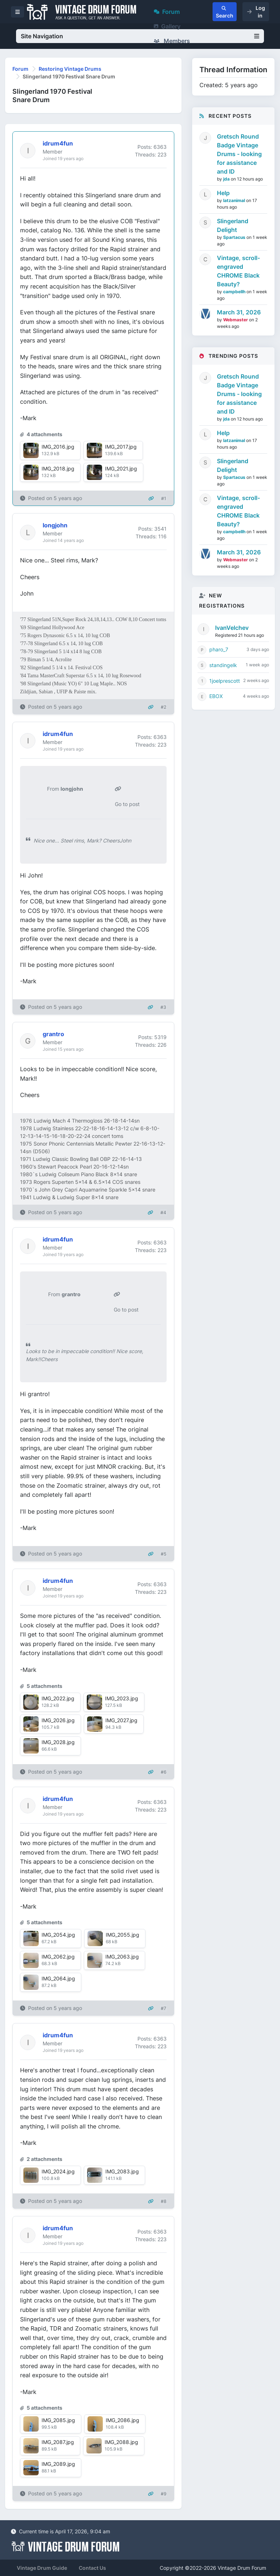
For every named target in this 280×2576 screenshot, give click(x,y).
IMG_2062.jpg (58, 1956)
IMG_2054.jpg (58, 1935)
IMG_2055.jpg (122, 1935)
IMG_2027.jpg (121, 1720)
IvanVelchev (232, 627)
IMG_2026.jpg (58, 1720)
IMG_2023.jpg (121, 1698)
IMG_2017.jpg (121, 446)
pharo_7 (218, 649)
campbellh (234, 291)
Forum (167, 11)
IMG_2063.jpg (122, 1956)
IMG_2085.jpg (58, 2420)
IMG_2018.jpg (58, 468)
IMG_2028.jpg (58, 1742)
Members (172, 40)
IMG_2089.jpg (58, 2464)
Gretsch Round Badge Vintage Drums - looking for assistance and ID (239, 154)
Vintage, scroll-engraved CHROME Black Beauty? (238, 271)
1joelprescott (224, 681)
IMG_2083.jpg (122, 2171)
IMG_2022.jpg (58, 1698)
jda (227, 179)
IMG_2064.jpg (58, 1978)
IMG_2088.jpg (121, 2442)
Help (223, 193)
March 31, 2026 (239, 312)
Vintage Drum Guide (42, 2568)
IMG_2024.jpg (58, 2171)
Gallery (167, 26)
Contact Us (92, 2568)
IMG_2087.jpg (58, 2442)
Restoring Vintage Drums (70, 69)
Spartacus (234, 237)
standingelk (223, 665)
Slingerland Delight (232, 225)
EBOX (216, 696)
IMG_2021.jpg (121, 468)
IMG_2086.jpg (122, 2420)
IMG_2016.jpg (58, 446)
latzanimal (234, 200)
